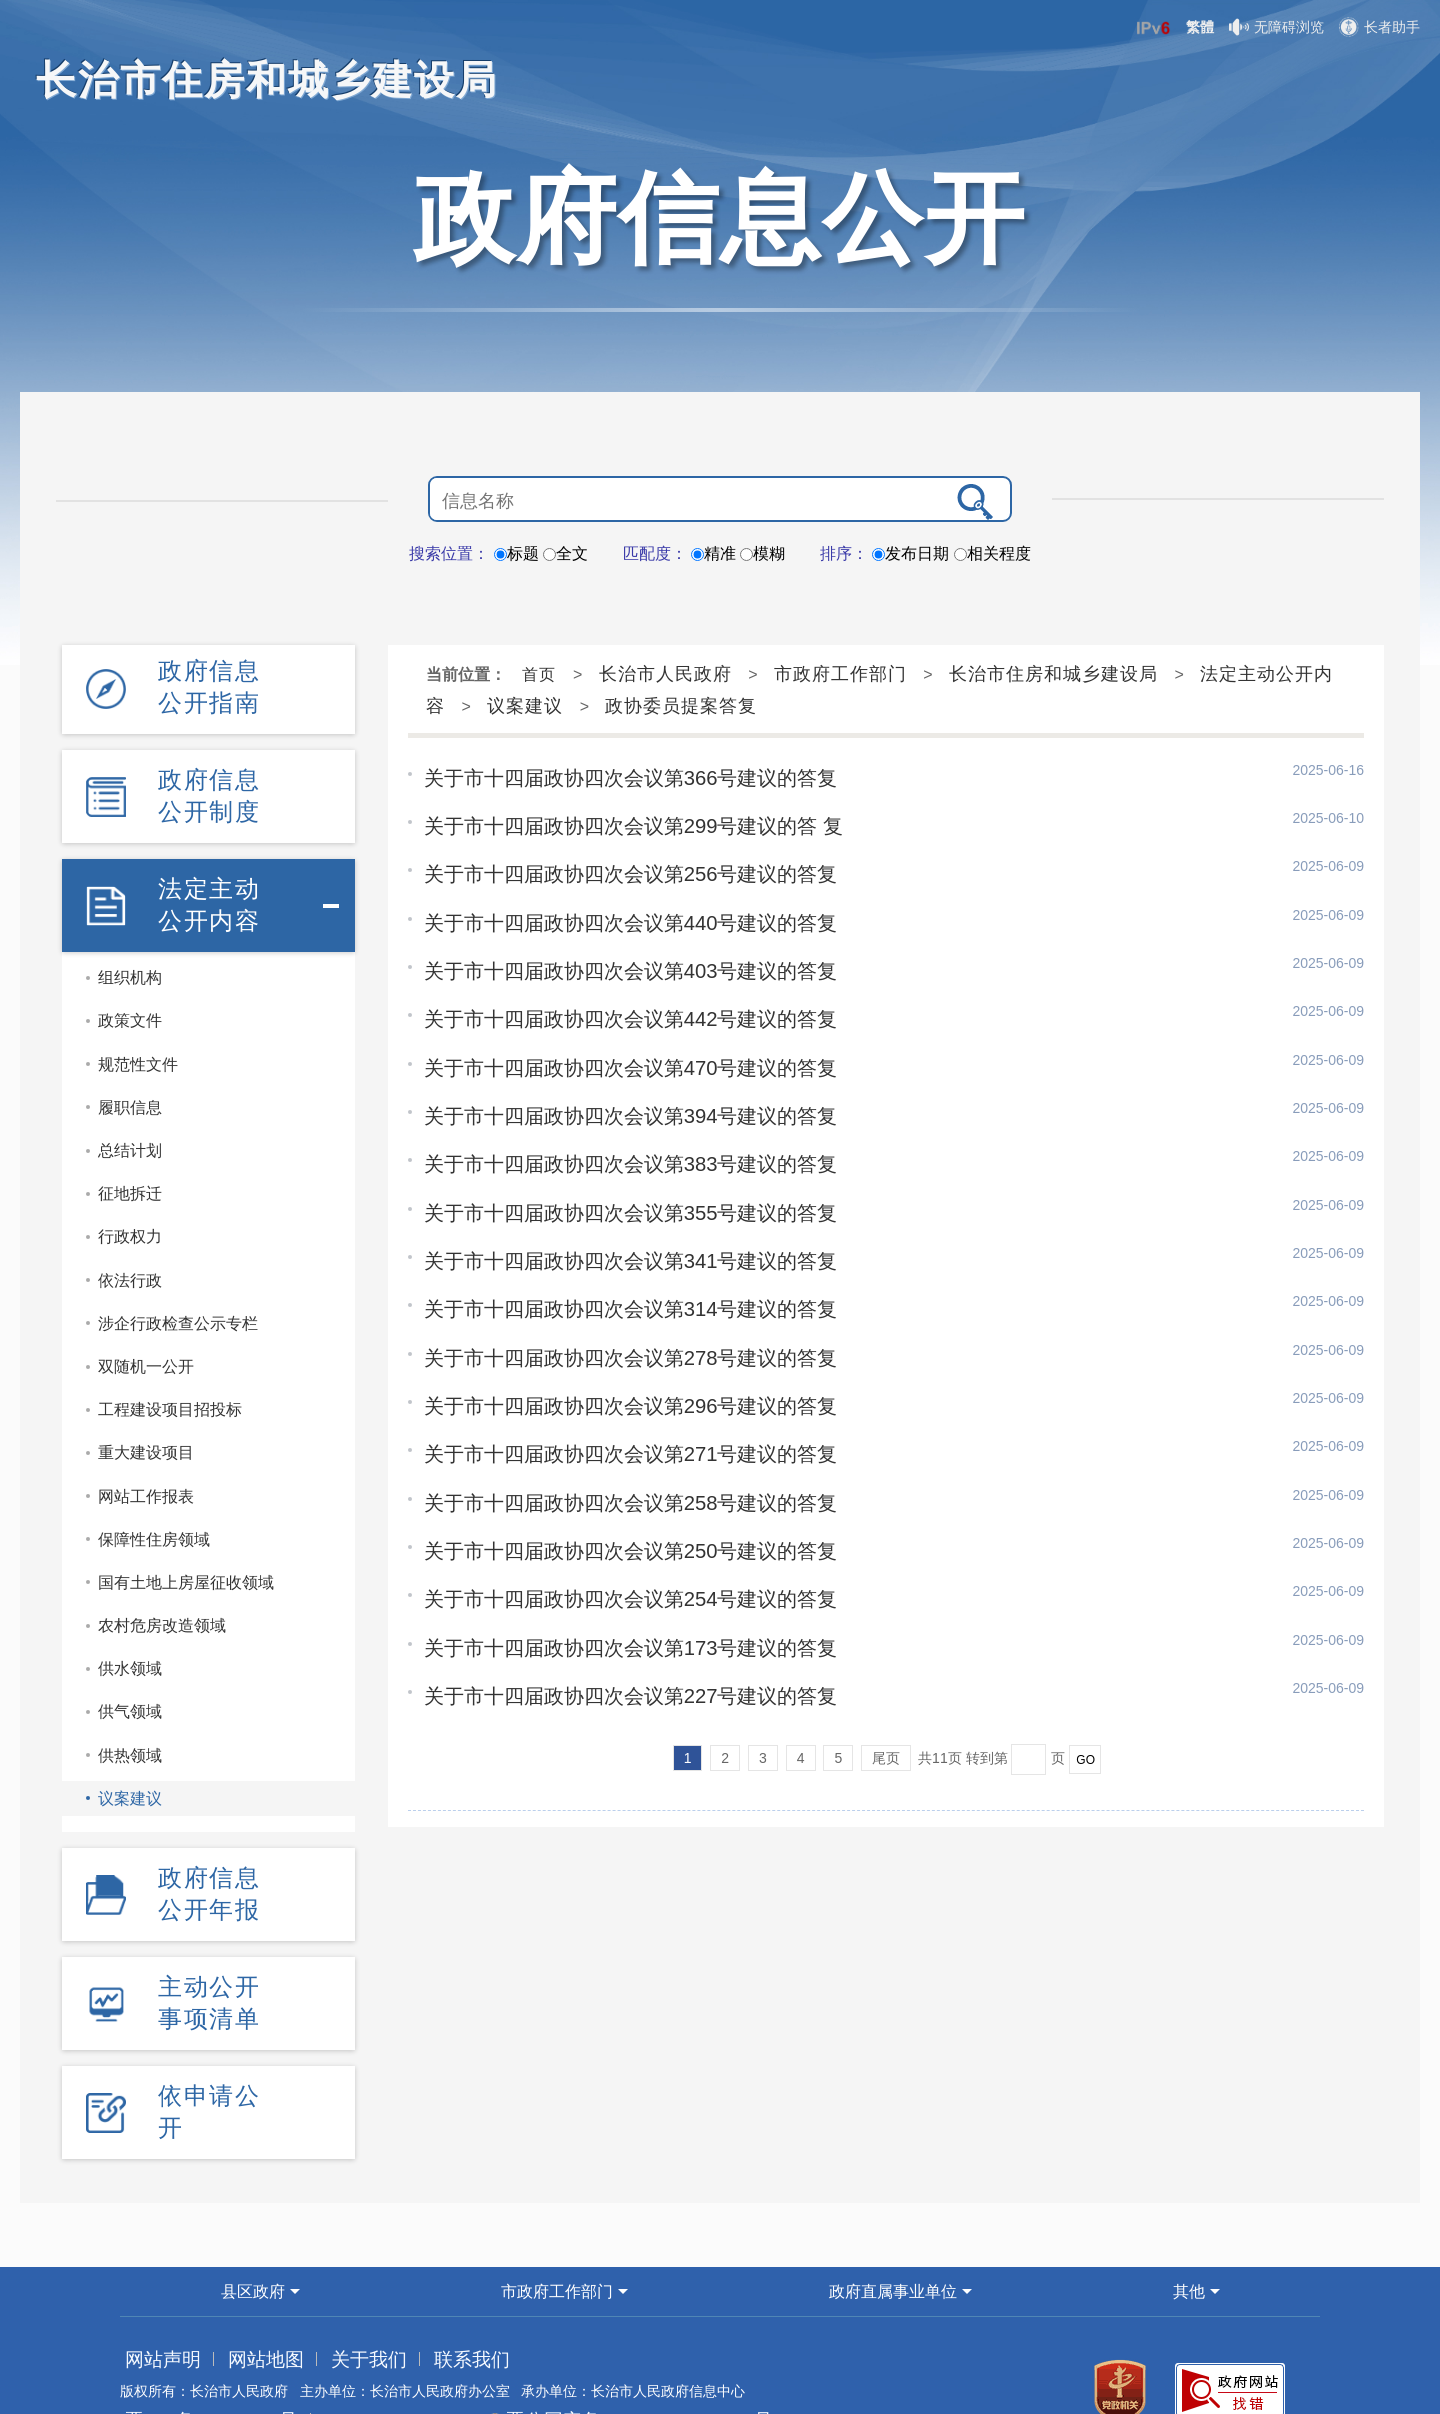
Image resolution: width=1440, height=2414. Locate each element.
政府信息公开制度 (209, 777)
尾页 (886, 1692)
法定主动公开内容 (209, 874)
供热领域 (130, 1719)
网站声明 (153, 2289)
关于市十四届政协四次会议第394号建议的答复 (609, 1091)
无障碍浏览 (1276, 27)
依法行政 (130, 1244)
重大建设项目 (146, 1416)
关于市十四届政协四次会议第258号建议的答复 (609, 1451)
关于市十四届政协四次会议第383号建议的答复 (609, 1136)
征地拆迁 (130, 1157)
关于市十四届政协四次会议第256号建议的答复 (609, 866)
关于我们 (313, 2289)
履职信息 (130, 1071)
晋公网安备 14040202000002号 (546, 2349)
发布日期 (910, 553)
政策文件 (130, 985)
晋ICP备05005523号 (189, 2349)
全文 (565, 553)
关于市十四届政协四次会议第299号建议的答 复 (611, 821)
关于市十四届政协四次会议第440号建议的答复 (609, 911)
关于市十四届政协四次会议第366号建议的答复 (609, 776)
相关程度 (992, 553)
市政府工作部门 (840, 674)
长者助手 (1379, 27)
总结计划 (130, 1114)
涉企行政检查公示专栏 (178, 1287)
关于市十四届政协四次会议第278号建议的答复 (609, 1316)
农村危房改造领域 (162, 1589)
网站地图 (233, 2289)
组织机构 (130, 941)
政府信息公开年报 (209, 1851)
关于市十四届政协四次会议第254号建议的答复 (609, 1541)
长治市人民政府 (665, 674)
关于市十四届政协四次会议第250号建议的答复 (609, 1496)
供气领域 (130, 1676)
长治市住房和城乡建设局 (1053, 674)
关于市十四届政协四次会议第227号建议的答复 (609, 1631)
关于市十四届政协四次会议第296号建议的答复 (609, 1361)
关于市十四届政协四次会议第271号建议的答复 (609, 1406)
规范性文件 (138, 1028)
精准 (713, 553)
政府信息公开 (720, 218)
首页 (539, 674)
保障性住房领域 (154, 1503)
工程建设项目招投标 (170, 1373)
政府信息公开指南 (209, 680)
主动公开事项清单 (209, 1948)
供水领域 (130, 1632)
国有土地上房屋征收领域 (186, 1546)
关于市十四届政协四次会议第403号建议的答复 (609, 956)
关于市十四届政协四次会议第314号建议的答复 (609, 1271)
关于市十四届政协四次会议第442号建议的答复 (609, 1001)
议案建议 (130, 1762)
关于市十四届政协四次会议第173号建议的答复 (609, 1586)
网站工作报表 (146, 1460)
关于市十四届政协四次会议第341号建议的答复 (609, 1226)
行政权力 (130, 1200)
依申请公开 (209, 2045)
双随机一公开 (146, 1330)
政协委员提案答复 (681, 706)
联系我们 (393, 2289)
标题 (516, 553)
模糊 (762, 553)
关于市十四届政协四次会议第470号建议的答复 (609, 1046)
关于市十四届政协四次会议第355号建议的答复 (609, 1181)
